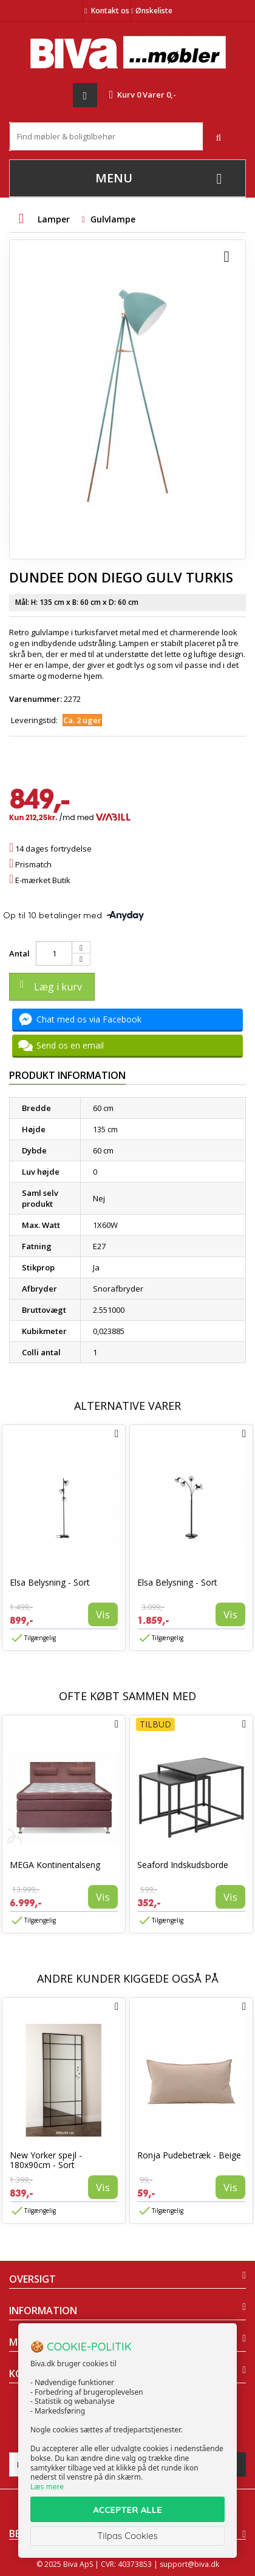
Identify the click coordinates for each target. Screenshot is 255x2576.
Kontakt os (110, 10)
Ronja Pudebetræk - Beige (189, 2155)
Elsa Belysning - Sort (50, 1582)
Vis (103, 1614)
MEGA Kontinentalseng (55, 1864)
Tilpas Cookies (127, 2535)
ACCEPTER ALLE (127, 2509)
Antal (19, 953)
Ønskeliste (151, 10)
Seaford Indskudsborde (182, 1864)
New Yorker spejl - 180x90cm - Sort (46, 2160)
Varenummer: (35, 698)
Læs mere (47, 2486)
